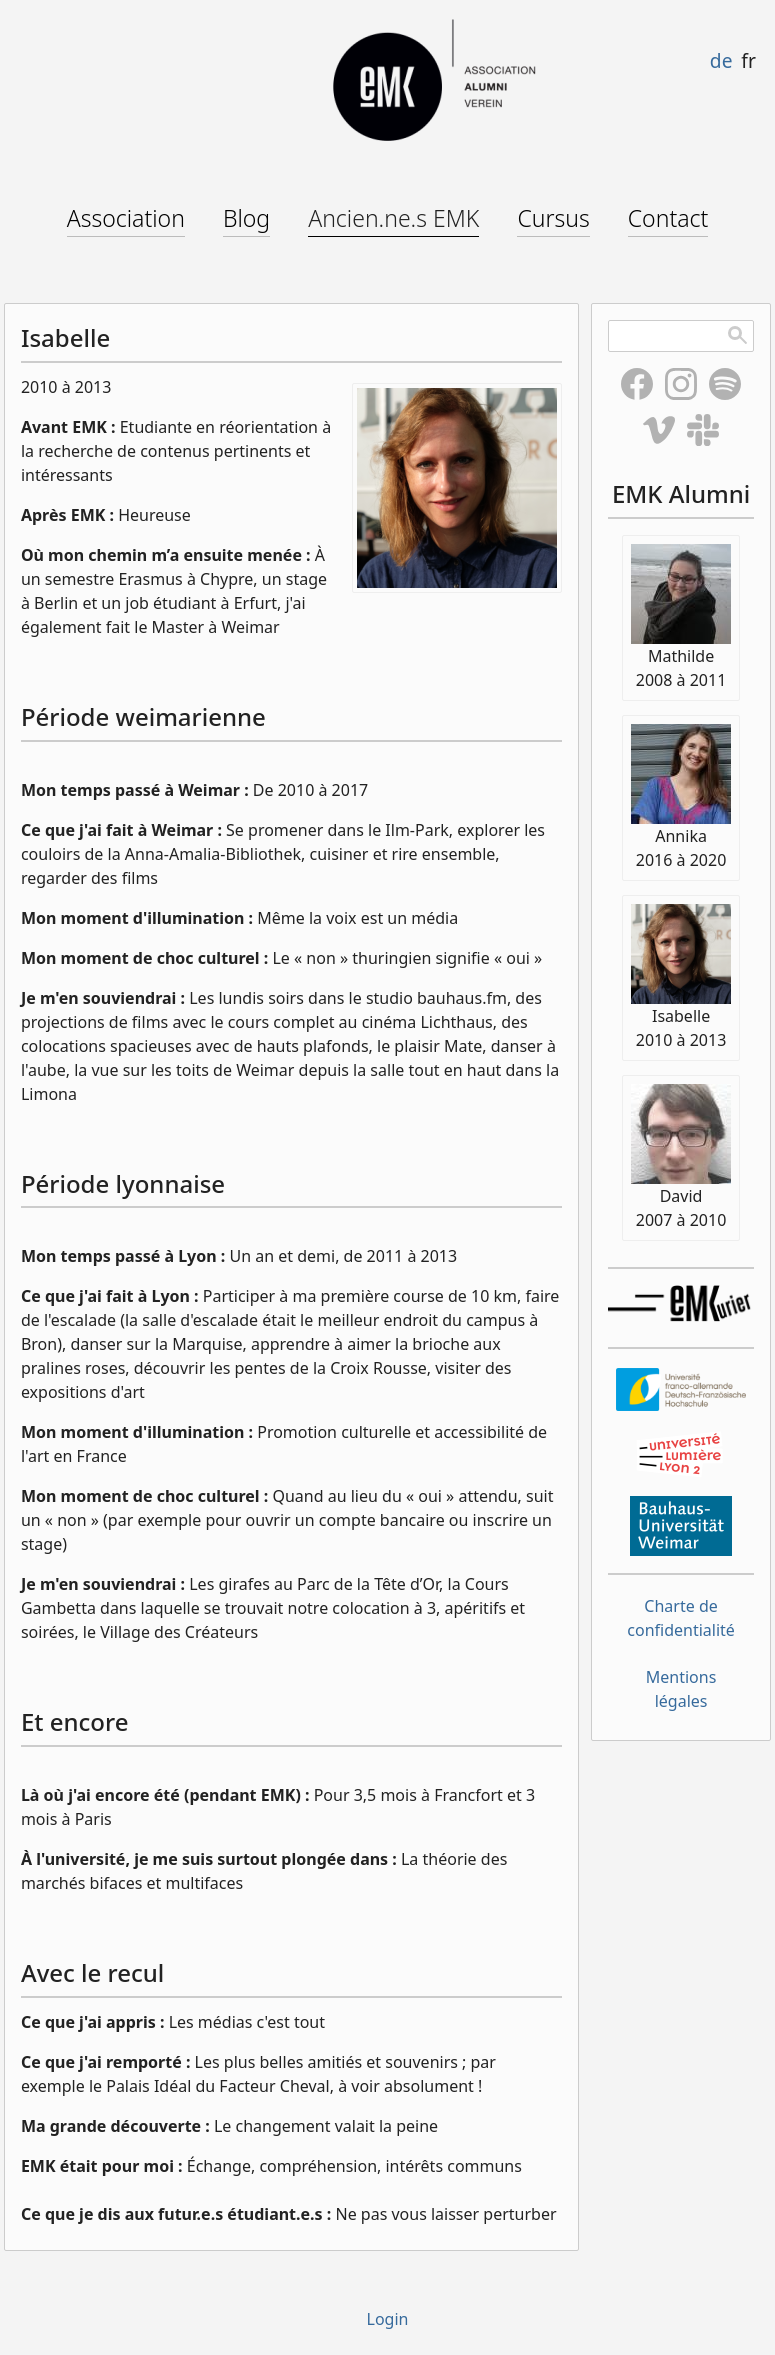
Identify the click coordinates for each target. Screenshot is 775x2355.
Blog (246, 218)
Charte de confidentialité (681, 1618)
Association (126, 218)
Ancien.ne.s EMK (393, 218)
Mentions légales (681, 1689)
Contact (668, 218)
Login (388, 2319)
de (721, 60)
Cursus (553, 218)
